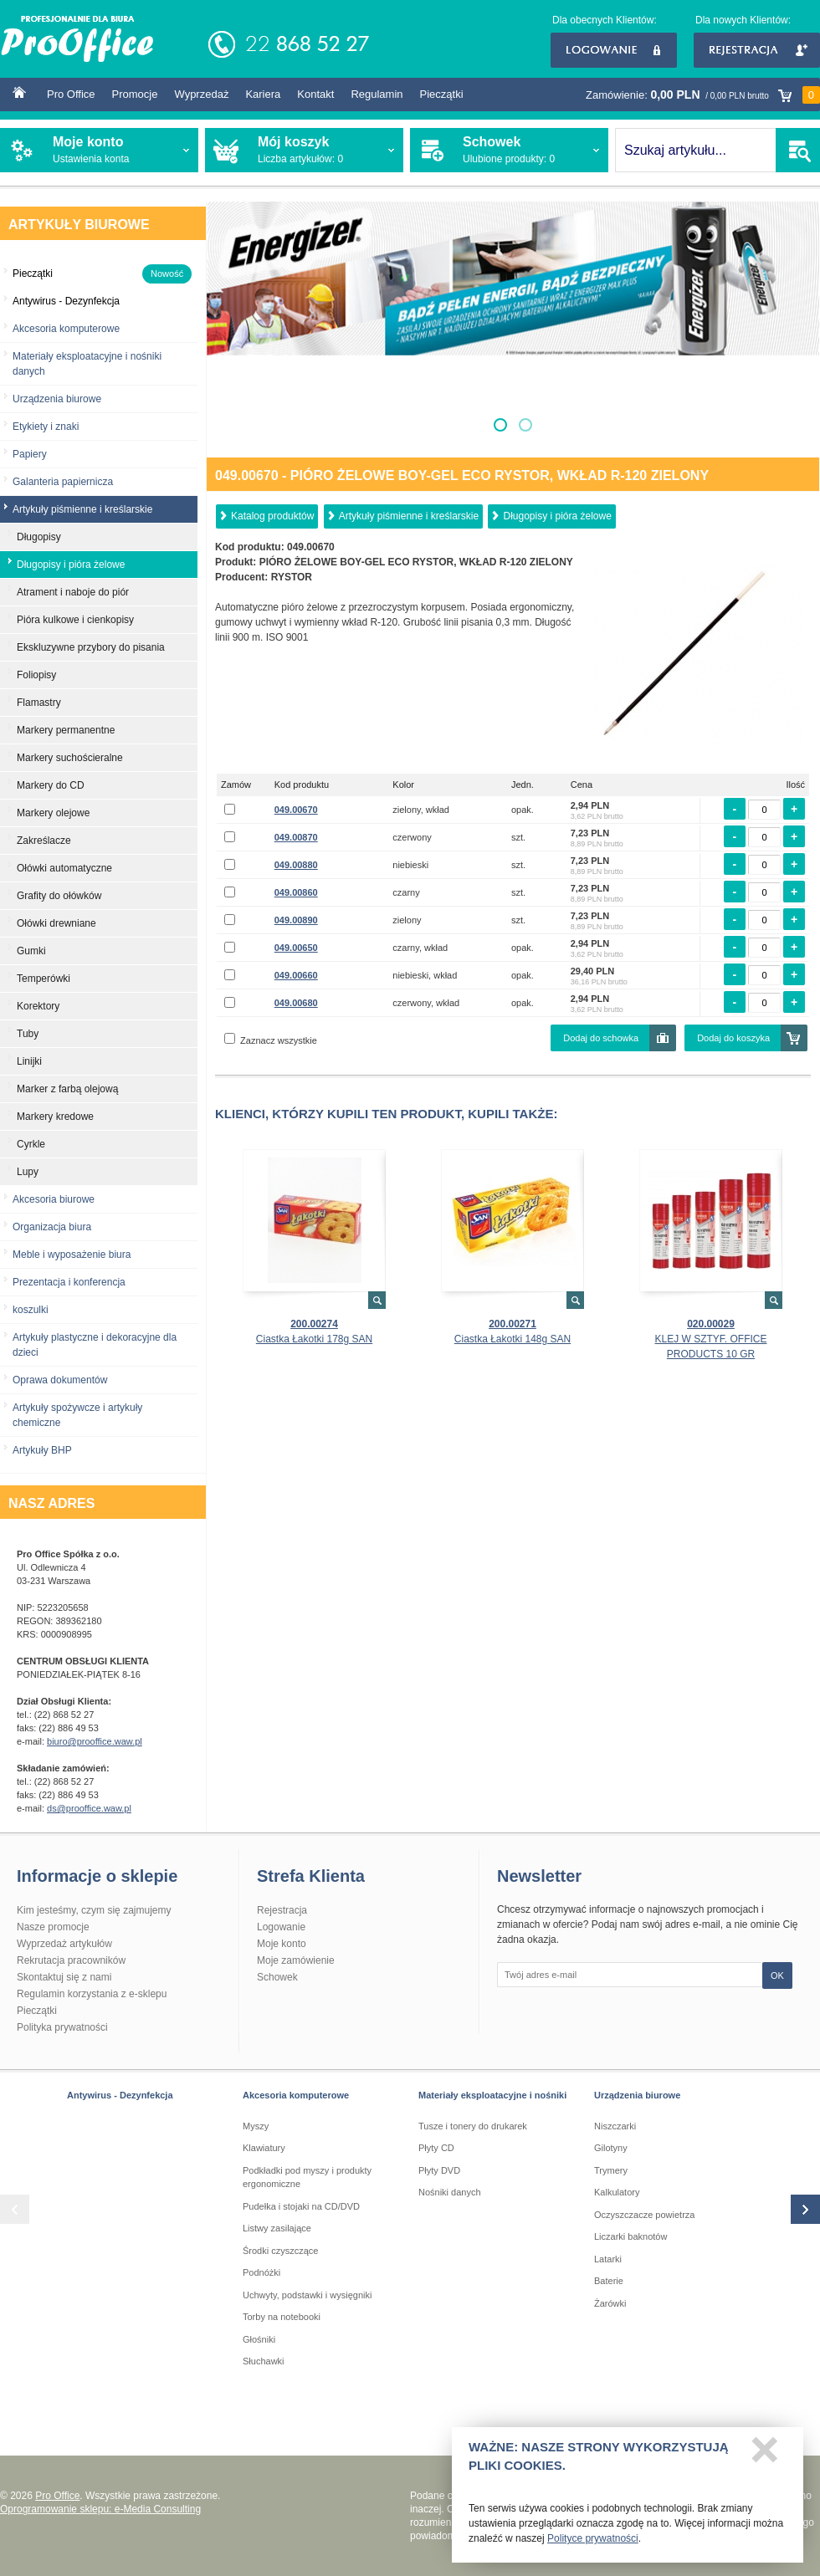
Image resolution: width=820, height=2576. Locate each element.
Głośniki (259, 2339)
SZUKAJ (798, 150)
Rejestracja (757, 50)
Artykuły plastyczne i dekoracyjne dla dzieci (95, 1344)
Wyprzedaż (201, 94)
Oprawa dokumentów (60, 1380)
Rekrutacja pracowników (71, 1960)
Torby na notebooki (281, 2317)
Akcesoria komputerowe (66, 329)
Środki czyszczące (280, 2251)
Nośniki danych (449, 2192)
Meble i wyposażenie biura (72, 1254)
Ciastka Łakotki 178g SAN (314, 1339)
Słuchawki (263, 2361)
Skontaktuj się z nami (64, 1977)
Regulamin (376, 94)
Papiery (30, 454)
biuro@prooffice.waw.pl (94, 1741)
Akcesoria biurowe (54, 1199)
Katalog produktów (272, 516)
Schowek (277, 1977)
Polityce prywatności (592, 2543)
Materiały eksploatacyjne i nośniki (492, 2095)
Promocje (135, 94)
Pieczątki (442, 94)
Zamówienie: (703, 95)
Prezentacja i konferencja (69, 1282)
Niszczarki (615, 2126)
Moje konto (281, 1944)
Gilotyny (611, 2148)
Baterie (608, 2281)
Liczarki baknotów (630, 2236)
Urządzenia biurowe (57, 399)
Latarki (608, 2259)
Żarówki (610, 2303)
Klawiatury (264, 2148)
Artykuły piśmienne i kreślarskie (409, 516)
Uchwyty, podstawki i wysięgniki (307, 2295)
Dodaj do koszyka (733, 1038)
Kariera (262, 94)
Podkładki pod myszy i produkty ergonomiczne (307, 2177)
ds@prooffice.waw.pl (89, 1808)
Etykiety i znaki (46, 426)
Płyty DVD (439, 2170)
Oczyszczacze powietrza (644, 2215)
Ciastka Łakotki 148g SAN (512, 1339)
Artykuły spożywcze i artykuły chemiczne (77, 1415)
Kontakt (315, 94)
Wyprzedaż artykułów (64, 1944)
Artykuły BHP (42, 1450)
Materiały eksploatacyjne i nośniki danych (87, 363)
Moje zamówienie (296, 1960)
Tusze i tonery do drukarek (472, 2126)
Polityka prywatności (62, 2027)
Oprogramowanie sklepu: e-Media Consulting (100, 2509)
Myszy (256, 2126)
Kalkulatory (616, 2192)
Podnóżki (261, 2272)
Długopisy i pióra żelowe (557, 516)
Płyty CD (436, 2148)
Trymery (611, 2170)
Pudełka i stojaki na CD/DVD (301, 2206)
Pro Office (71, 94)
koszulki (31, 1310)
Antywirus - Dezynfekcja (120, 2095)
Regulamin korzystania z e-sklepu (92, 1994)
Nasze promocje (53, 1927)
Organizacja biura (52, 1227)
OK (777, 1975)
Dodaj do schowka (600, 1038)
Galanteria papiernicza (63, 482)
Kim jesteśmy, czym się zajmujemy (94, 1910)
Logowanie (614, 50)
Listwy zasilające (277, 2228)
